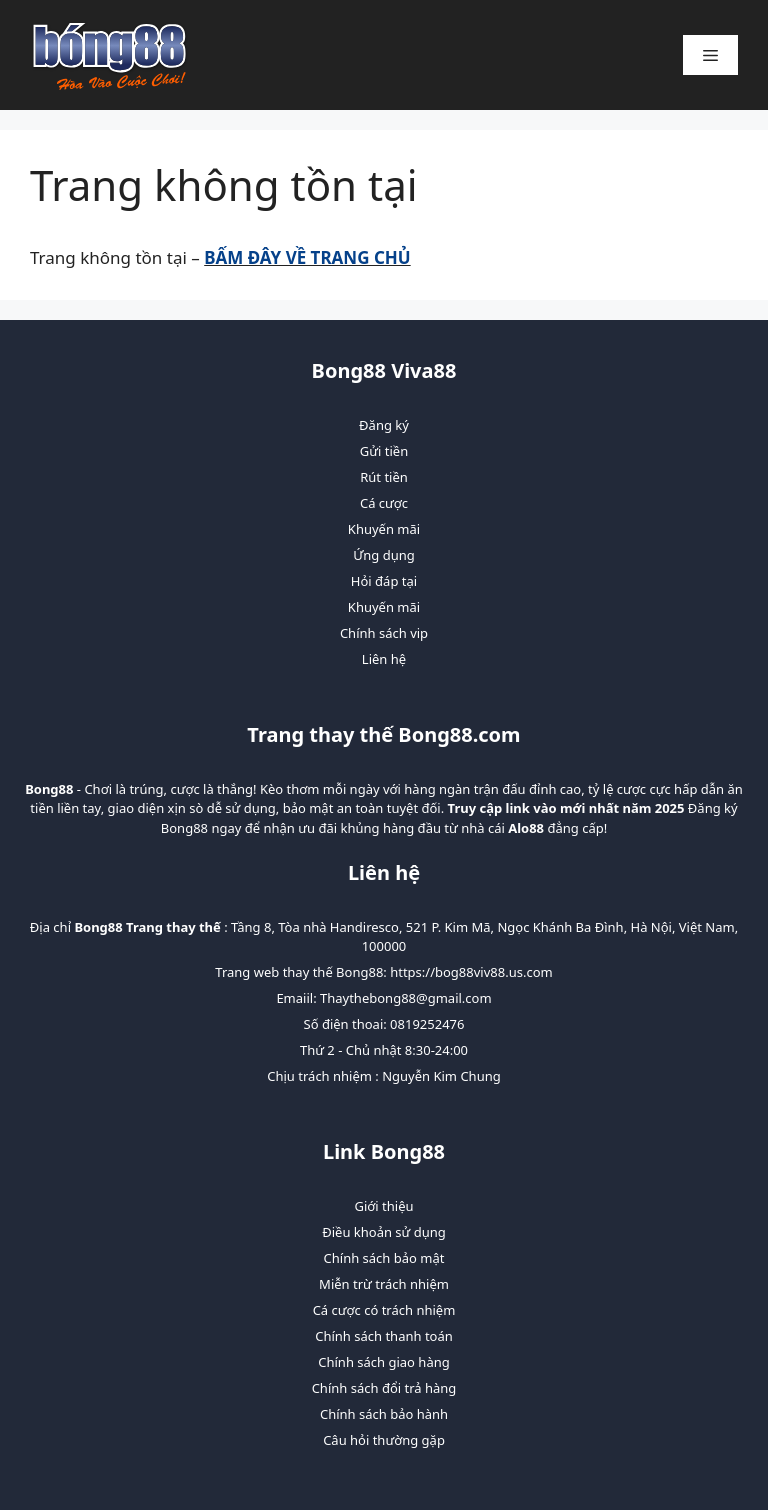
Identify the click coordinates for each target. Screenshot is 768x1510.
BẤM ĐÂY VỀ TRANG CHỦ (307, 257)
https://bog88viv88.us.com (471, 972)
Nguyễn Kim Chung (441, 1076)
